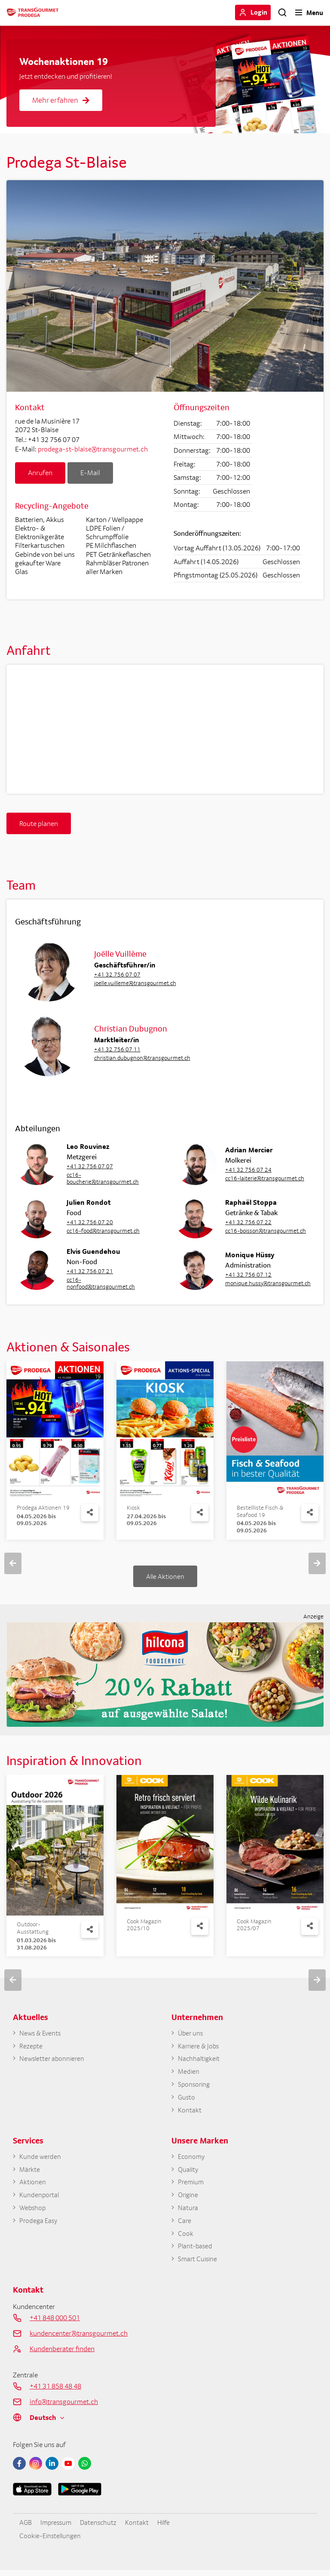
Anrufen (40, 472)
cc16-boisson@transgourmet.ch (265, 1230)
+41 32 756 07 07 (117, 974)
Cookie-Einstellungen (51, 2540)
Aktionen (32, 2185)
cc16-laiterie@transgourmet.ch (264, 1178)
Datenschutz (101, 2528)
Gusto (187, 2099)
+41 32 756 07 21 (90, 1271)
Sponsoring (195, 2086)
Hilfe (168, 2528)
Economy (192, 2159)
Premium (191, 2185)
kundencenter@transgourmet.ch (79, 2338)
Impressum (57, 2528)
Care (184, 2224)
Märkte (30, 2172)
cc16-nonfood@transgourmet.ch (101, 1283)
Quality (189, 2172)
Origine (189, 2198)
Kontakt (190, 2112)
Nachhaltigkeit (200, 2059)
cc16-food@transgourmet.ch (103, 1230)
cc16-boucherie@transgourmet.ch (103, 1178)
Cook (185, 2238)
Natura (188, 2212)
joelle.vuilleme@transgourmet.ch (135, 982)
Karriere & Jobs (199, 2046)
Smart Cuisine (199, 2264)
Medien (189, 2073)
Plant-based (196, 2251)
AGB (25, 2528)
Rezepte (30, 2046)
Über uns (191, 2033)
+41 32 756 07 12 (248, 1274)
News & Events (41, 2033)
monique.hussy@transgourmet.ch (265, 1283)
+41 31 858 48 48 (55, 2391)
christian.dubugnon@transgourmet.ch (142, 1057)
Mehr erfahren (60, 99)
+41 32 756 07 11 (117, 1049)
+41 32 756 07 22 (248, 1222)
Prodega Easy (38, 2224)
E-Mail (90, 472)
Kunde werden (40, 2159)
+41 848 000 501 (55, 2323)
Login (259, 12)
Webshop (33, 2212)
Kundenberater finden (62, 2353)
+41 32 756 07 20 (90, 1222)
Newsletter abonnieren (52, 2059)
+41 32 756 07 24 (248, 1169)
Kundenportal (40, 2198)
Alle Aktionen (165, 1576)
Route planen (38, 823)
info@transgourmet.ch (64, 2406)
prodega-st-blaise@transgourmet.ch (93, 449)
